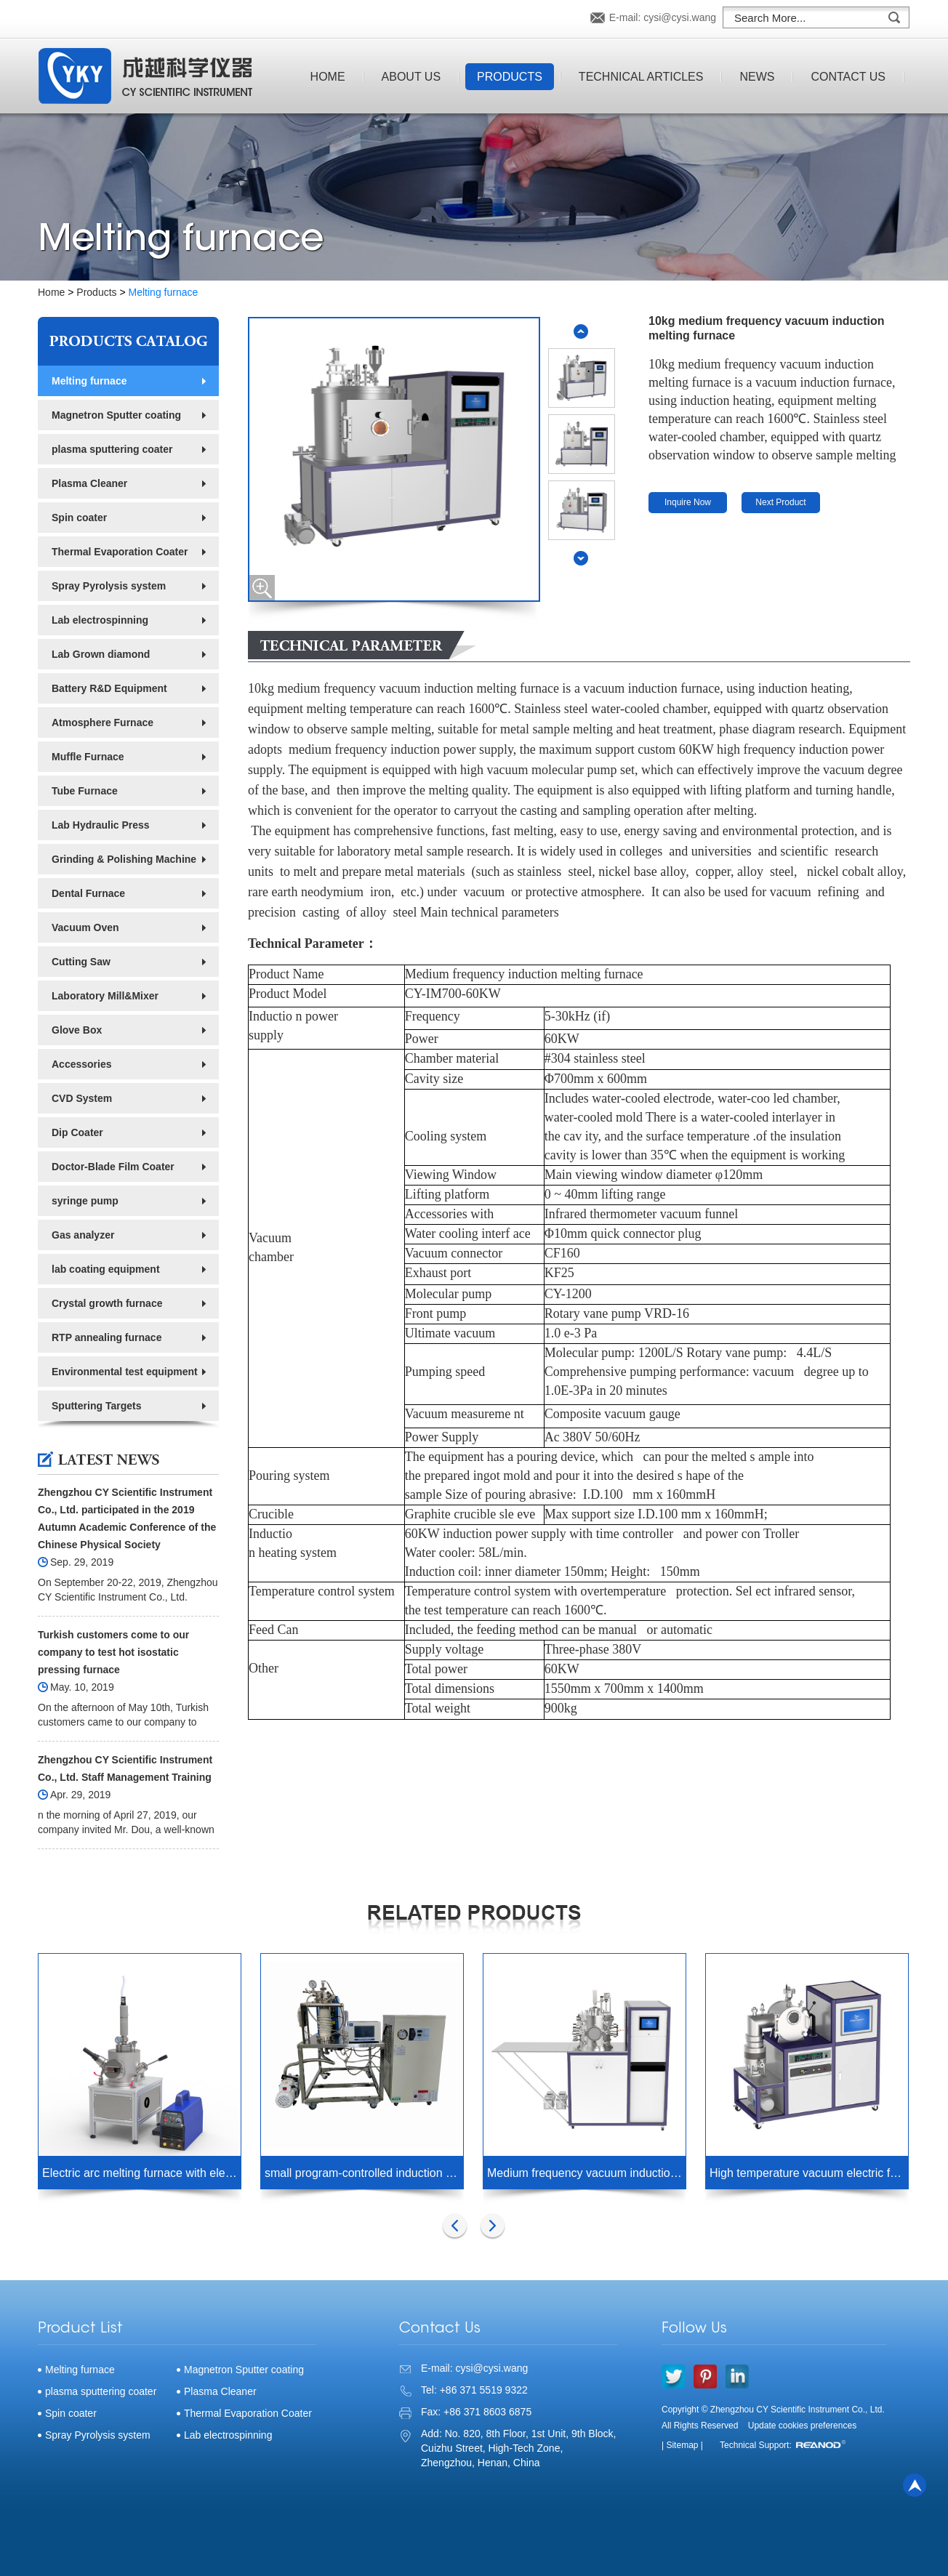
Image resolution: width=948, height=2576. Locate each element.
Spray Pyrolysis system (109, 586)
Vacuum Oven (85, 927)
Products (509, 77)
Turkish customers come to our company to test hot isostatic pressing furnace (113, 1652)
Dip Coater (77, 1132)
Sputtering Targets (96, 1406)
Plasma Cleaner (89, 483)
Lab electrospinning (100, 620)
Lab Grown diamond (101, 654)
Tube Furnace (85, 791)
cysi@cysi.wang (679, 17)
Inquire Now (687, 502)
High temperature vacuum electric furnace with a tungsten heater (809, 2173)
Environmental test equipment (125, 1371)
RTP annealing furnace (106, 1337)
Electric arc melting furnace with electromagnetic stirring (141, 2173)
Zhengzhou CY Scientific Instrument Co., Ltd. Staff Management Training (125, 1768)
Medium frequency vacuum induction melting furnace (586, 2173)
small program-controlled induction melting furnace (364, 2173)
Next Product (780, 502)
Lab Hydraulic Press (101, 825)
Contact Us (848, 77)
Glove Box (77, 1030)
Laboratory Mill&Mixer (105, 996)
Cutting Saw (81, 961)
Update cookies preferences (802, 2425)
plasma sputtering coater (112, 449)
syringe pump (85, 1201)
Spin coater (79, 517)
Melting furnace (163, 292)
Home (327, 77)
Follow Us (694, 2329)
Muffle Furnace (88, 756)
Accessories (82, 1064)
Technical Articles (641, 77)
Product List (80, 2329)
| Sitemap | (682, 2445)
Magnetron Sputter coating (116, 415)
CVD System (82, 1098)
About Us (411, 77)
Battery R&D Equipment (109, 688)
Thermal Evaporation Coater (120, 552)
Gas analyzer (83, 1235)
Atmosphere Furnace (102, 722)
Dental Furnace (88, 893)
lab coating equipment (106, 1269)
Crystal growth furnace (107, 1303)
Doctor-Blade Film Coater (113, 1166)
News (756, 77)
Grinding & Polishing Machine (124, 859)
